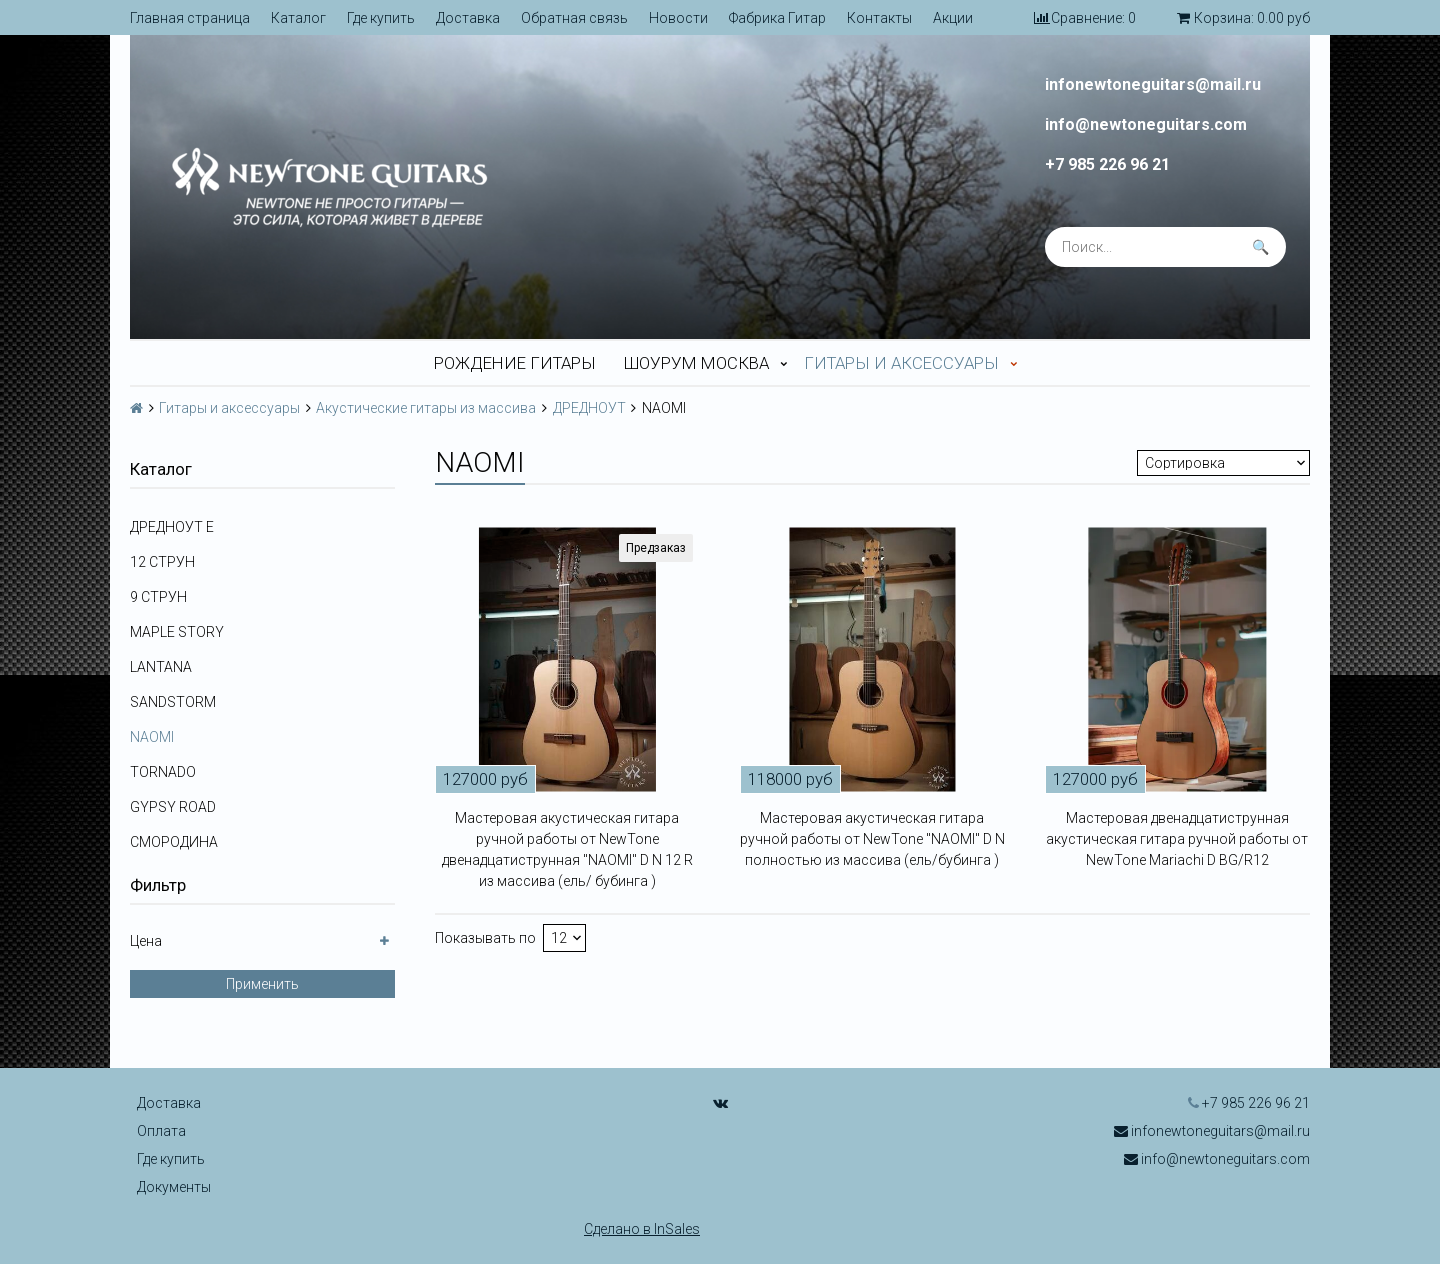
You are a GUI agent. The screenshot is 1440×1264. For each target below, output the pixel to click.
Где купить (381, 18)
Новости (678, 18)
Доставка (468, 18)
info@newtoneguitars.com (1146, 125)
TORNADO (163, 772)
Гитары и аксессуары (901, 363)
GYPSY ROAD (173, 807)
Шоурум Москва (696, 363)
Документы (174, 1187)
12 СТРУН (162, 562)
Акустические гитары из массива (426, 408)
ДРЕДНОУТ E (172, 527)
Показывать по (485, 938)
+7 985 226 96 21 (1107, 165)
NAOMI (152, 737)
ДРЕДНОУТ (589, 408)
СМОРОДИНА (174, 842)
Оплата (161, 1131)
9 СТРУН (158, 597)
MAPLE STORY (177, 632)
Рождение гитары (515, 363)
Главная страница (190, 18)
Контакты (879, 18)
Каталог (298, 18)
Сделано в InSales (642, 1229)
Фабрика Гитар (777, 18)
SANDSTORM (173, 702)
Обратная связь (574, 18)
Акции (953, 18)
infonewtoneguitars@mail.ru (1153, 85)
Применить (262, 984)
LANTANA (161, 667)
